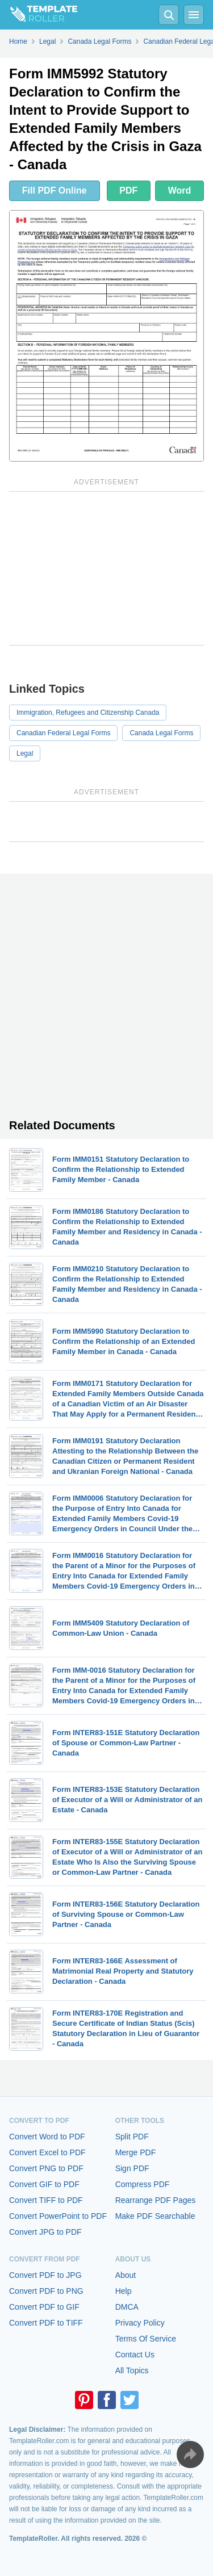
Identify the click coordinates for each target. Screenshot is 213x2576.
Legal (24, 753)
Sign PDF (132, 2168)
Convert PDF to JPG (45, 2275)
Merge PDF (135, 2152)
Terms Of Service (145, 2338)
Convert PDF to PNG (46, 2291)
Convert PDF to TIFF (46, 2322)
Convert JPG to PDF (45, 2231)
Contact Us (134, 2354)
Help (123, 2291)
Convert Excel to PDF (47, 2152)
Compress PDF (142, 2184)
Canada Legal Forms (161, 733)
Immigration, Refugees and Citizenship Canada (87, 713)
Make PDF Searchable (155, 2216)
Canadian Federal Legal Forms (63, 733)
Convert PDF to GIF (44, 2306)
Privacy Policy (140, 2322)
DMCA (127, 2306)
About (125, 2275)
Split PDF (132, 2136)
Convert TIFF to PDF (46, 2200)
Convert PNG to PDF (46, 2168)
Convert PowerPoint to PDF (58, 2216)
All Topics (132, 2370)
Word (179, 190)
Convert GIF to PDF (44, 2184)
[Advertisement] (106, 568)
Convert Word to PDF (47, 2136)
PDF (128, 190)
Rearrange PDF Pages (155, 2200)
